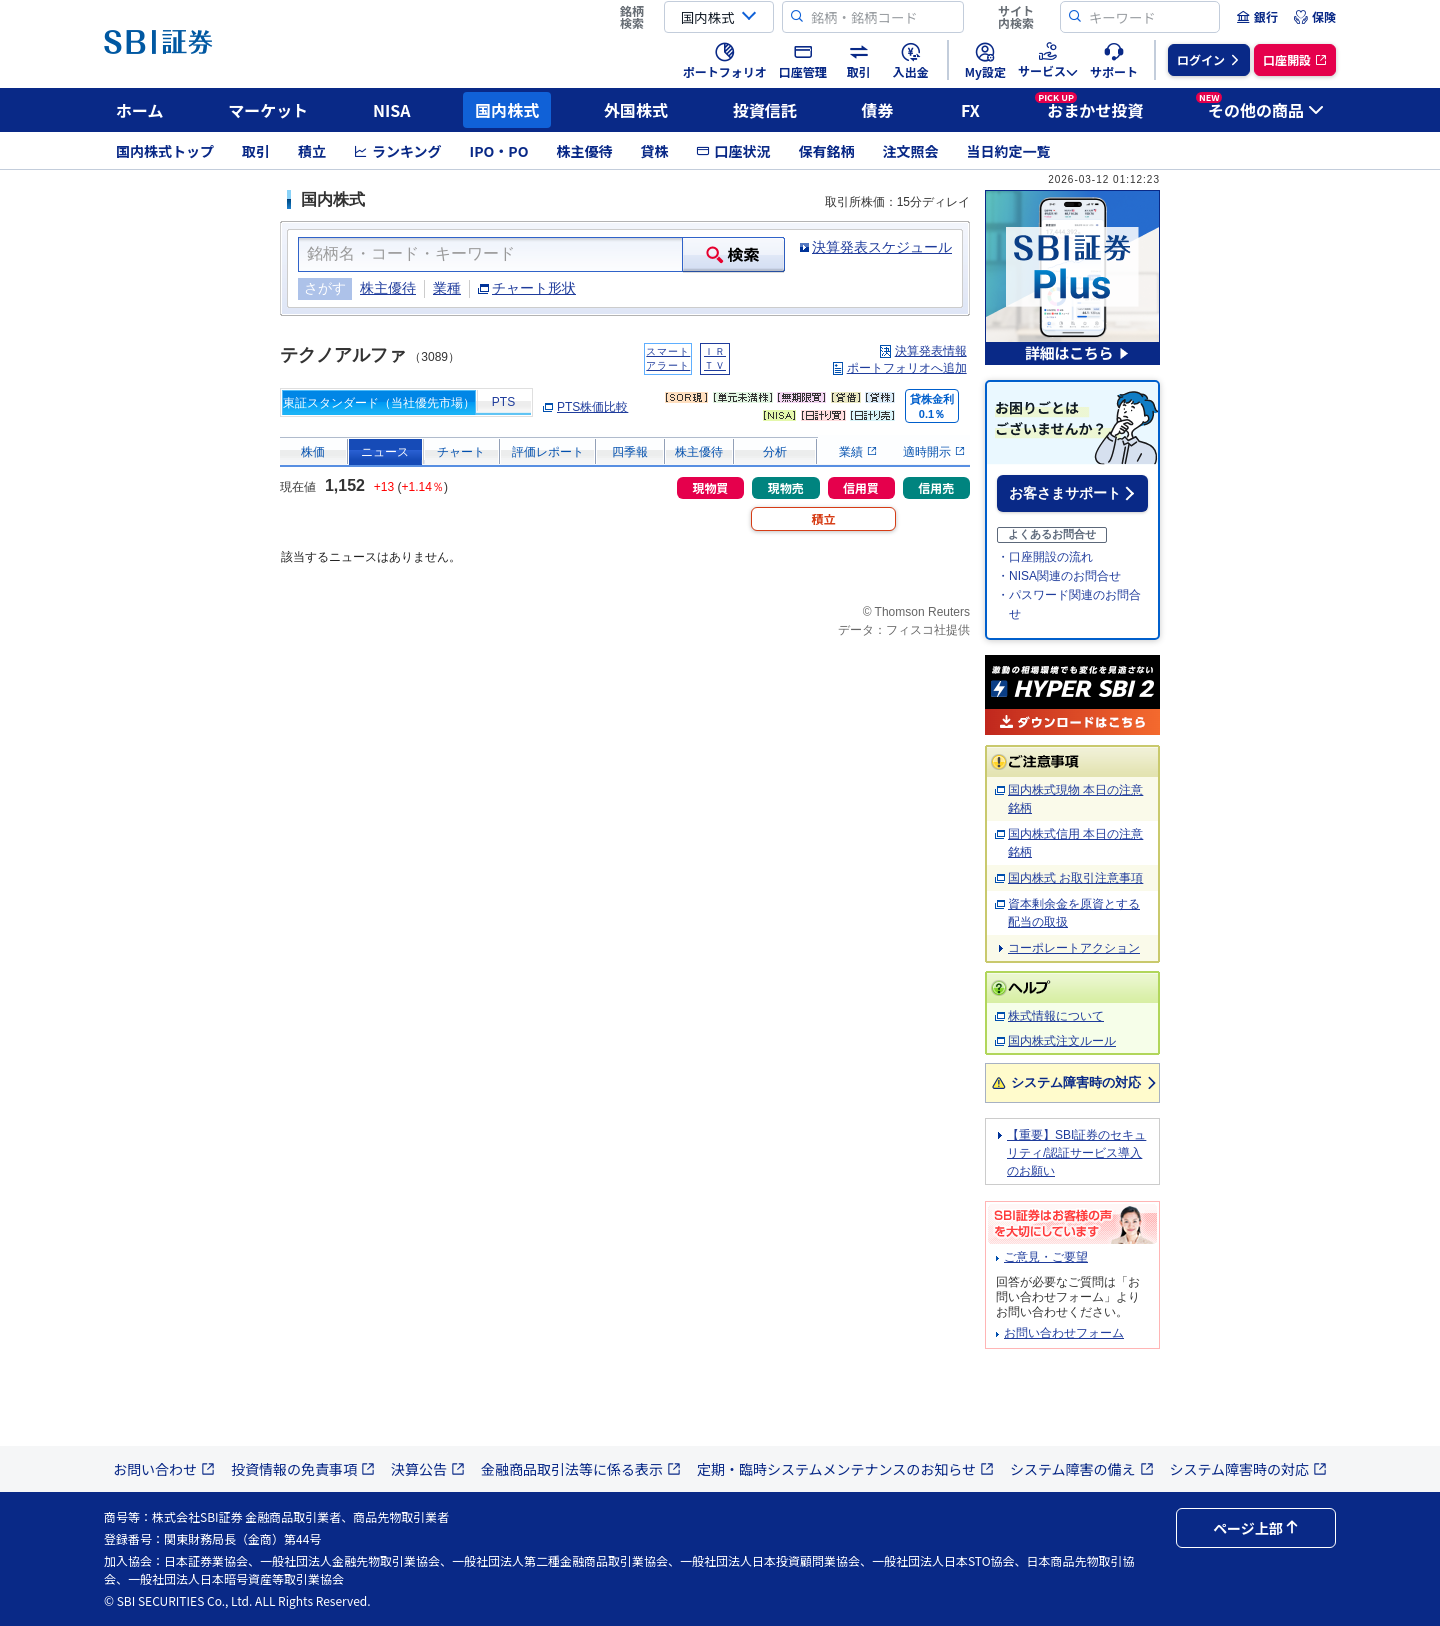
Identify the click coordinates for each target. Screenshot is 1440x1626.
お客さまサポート (1065, 493)
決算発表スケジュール (882, 247)
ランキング (398, 151)
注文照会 (910, 151)
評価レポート (548, 452)
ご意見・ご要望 (1046, 1257)
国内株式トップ (165, 151)
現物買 (710, 488)
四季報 (630, 452)
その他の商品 (1260, 107)
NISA (392, 110)
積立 (312, 151)
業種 (447, 288)
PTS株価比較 (592, 407)
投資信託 (765, 110)
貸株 (654, 151)
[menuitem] (1257, 17)
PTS (503, 402)
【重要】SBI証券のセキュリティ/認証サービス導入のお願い (1076, 1153)
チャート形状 (534, 288)
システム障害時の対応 (1075, 1082)
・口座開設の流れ (1045, 557)
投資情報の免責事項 (303, 1469)
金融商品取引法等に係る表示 (581, 1469)
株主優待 (584, 151)
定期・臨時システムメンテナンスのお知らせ (845, 1469)
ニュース (385, 452)
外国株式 (636, 110)
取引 (256, 151)
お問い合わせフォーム (1064, 1333)
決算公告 (428, 1469)
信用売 (936, 488)
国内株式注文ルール (1062, 1041)
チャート (461, 452)
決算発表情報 (931, 351)
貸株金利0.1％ (932, 406)
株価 (313, 452)
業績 (857, 452)
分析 (775, 452)
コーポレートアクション (1074, 948)
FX (970, 110)
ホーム (140, 110)
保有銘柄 (826, 151)
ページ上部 (1256, 1528)
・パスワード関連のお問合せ (1069, 604)
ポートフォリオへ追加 (907, 368)
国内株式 (507, 110)
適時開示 (933, 452)
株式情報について (1056, 1016)
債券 (878, 110)
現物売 (786, 488)
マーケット (268, 110)
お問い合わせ (164, 1469)
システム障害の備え (1082, 1469)
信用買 (861, 488)
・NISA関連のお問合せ (1059, 576)
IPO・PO (499, 151)
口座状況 (733, 151)
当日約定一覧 (1008, 151)
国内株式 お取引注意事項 (1075, 878)
